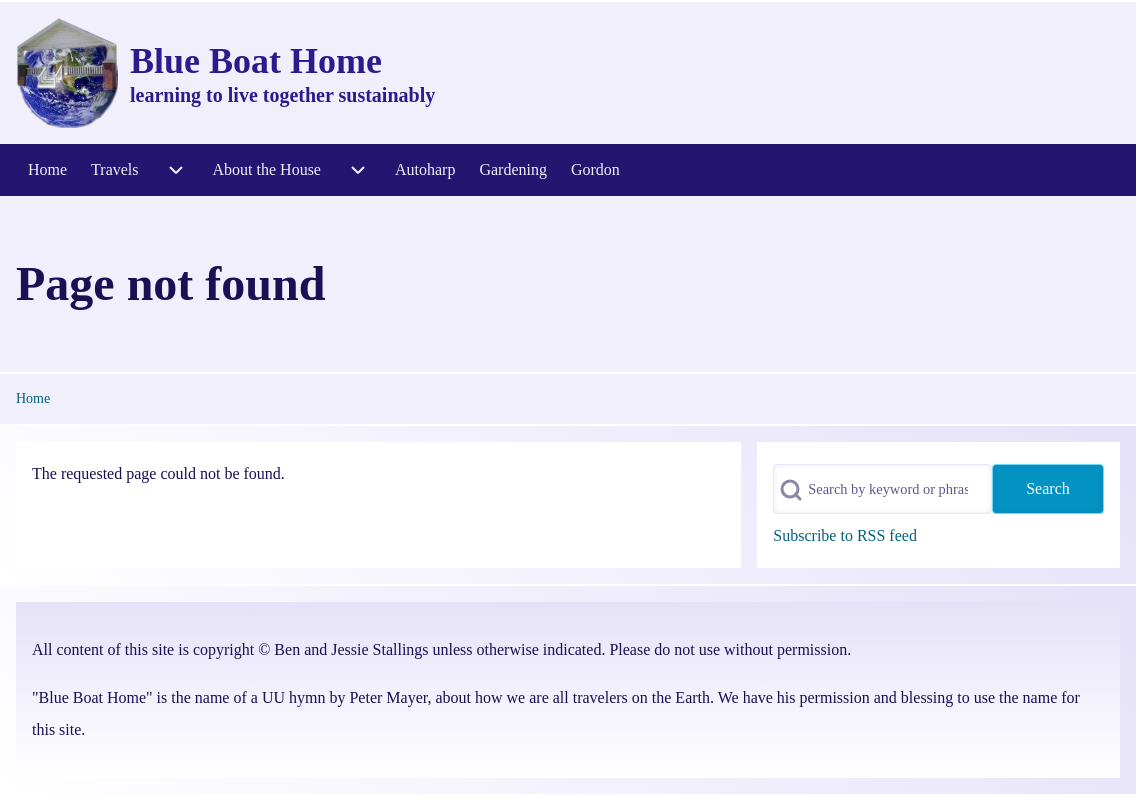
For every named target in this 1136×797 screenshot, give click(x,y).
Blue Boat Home (256, 61)
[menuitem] (47, 170)
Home (33, 398)
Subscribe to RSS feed (845, 535)
